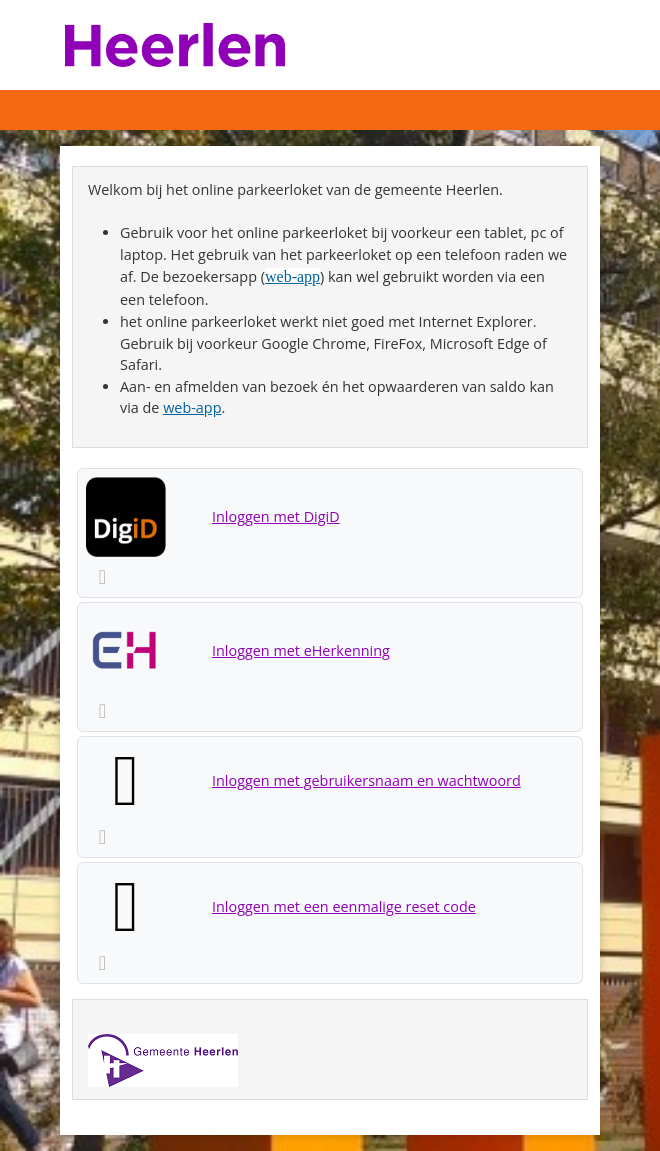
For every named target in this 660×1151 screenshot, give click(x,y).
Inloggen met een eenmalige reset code (344, 906)
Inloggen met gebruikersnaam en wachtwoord (366, 780)
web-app (292, 276)
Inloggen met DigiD (276, 516)
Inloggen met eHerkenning (301, 650)
